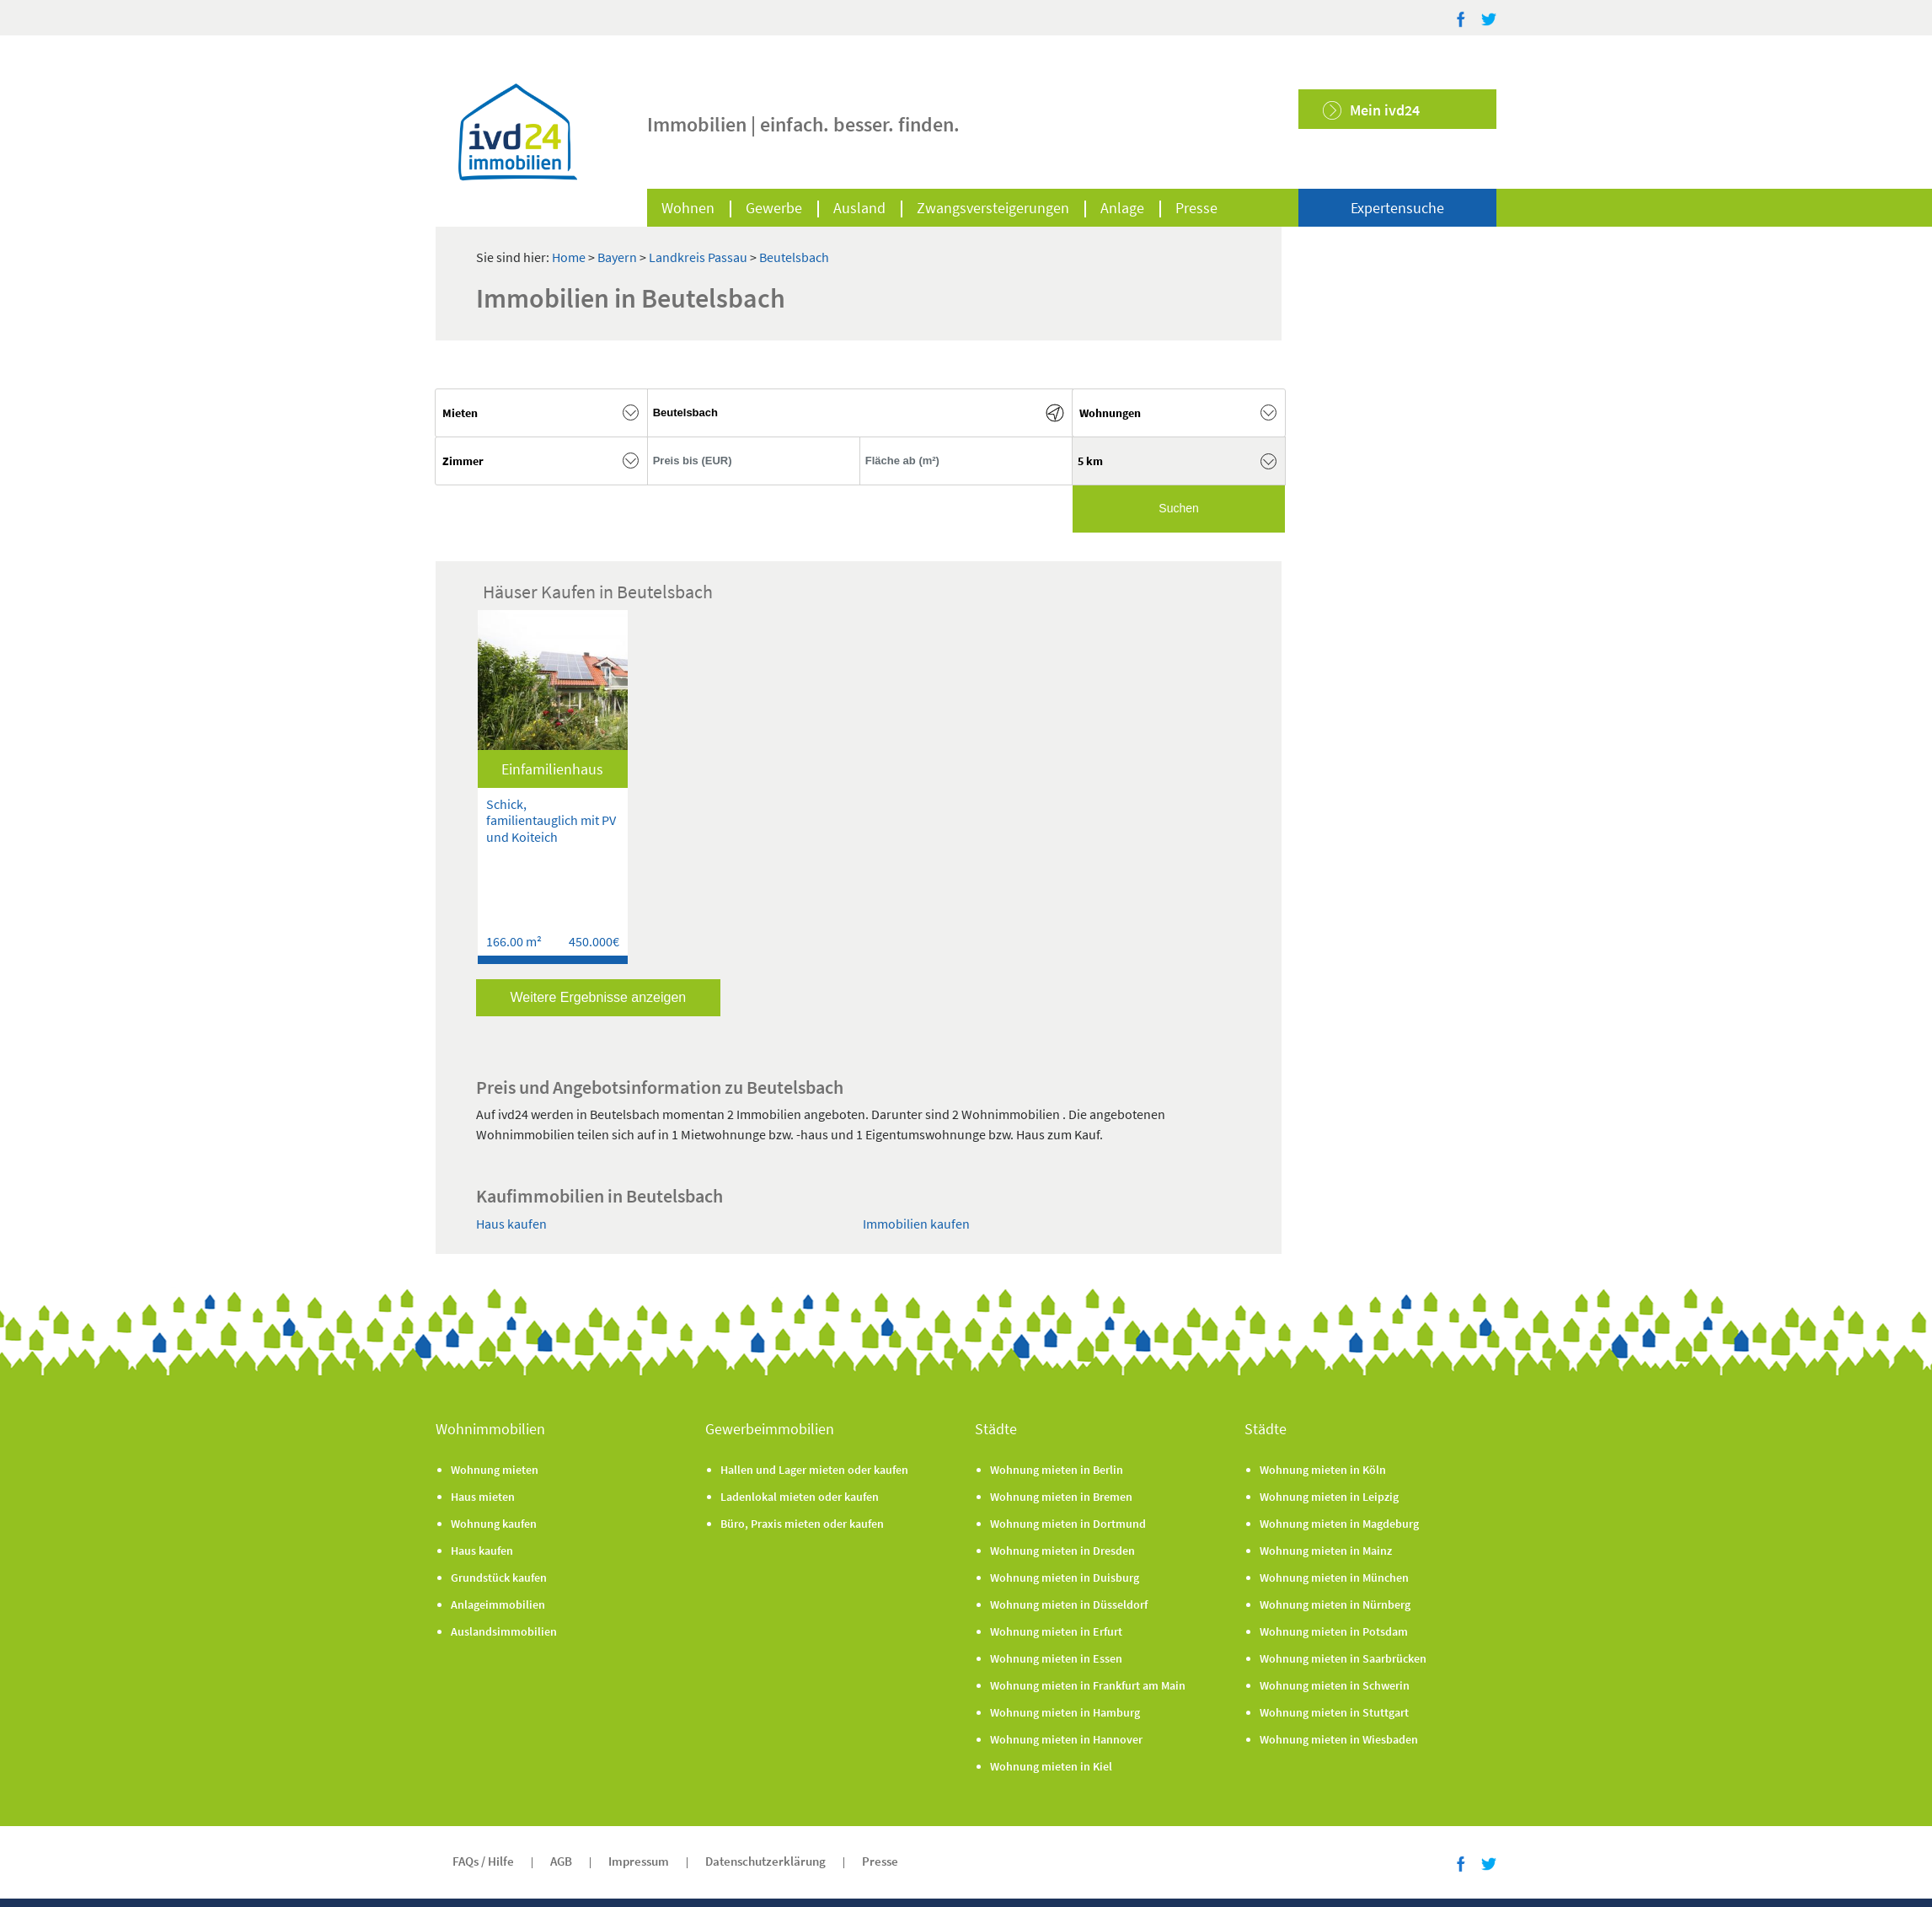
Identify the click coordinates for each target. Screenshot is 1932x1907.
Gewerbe (774, 207)
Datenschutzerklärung (765, 1861)
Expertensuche (1397, 207)
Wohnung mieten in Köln (1323, 1469)
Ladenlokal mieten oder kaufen (799, 1496)
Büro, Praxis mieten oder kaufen (802, 1523)
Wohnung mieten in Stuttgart (1334, 1712)
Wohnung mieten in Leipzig (1329, 1496)
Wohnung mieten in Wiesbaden (1339, 1739)
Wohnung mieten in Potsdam (1334, 1631)
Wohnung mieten (494, 1469)
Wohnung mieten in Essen (1056, 1658)
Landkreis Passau (699, 257)
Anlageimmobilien (498, 1604)
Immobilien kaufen (916, 1223)
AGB (561, 1861)
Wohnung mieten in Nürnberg (1335, 1604)
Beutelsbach (794, 257)
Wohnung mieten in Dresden (1062, 1550)
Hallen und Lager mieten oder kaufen (814, 1469)
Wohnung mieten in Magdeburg (1339, 1523)
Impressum (638, 1861)
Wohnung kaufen (494, 1523)
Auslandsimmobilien (504, 1631)
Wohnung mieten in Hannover (1066, 1739)
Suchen (1178, 508)
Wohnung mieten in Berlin (1056, 1469)
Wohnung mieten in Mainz (1326, 1550)
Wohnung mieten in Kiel (1051, 1766)
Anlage (1122, 207)
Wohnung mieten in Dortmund (1068, 1523)
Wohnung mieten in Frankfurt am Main (1087, 1685)
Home (569, 257)
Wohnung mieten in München (1334, 1577)
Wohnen (687, 207)
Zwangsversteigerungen (993, 207)
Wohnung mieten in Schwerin (1335, 1685)
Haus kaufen (511, 1223)
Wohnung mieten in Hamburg (1065, 1712)
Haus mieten (483, 1496)
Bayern (618, 257)
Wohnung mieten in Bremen (1061, 1496)
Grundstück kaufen (499, 1577)
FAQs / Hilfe (483, 1861)
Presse (1196, 207)
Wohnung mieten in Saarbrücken (1343, 1658)
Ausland (859, 207)
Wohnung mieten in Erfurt (1056, 1631)
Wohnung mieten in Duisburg (1064, 1577)
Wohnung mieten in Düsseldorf (1069, 1604)
